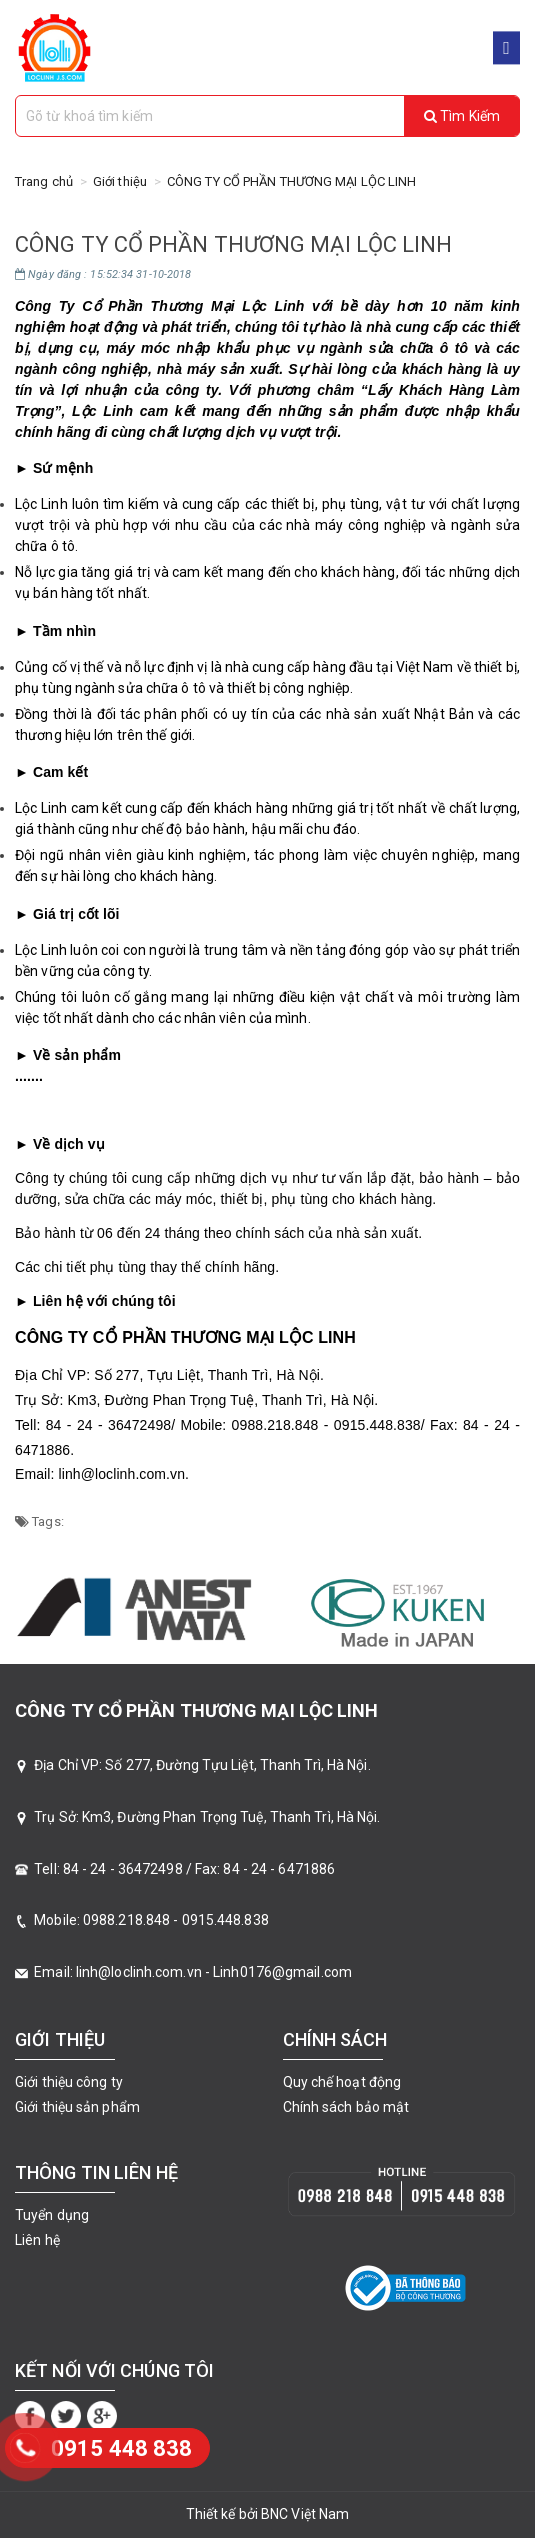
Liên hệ (37, 2240)
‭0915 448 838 (121, 2448)
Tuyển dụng (52, 2215)
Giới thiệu (120, 181)
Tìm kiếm (462, 116)
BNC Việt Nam (305, 2514)
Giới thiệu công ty (69, 2082)
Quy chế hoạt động (342, 2082)
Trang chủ (44, 181)
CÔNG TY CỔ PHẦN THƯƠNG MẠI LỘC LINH (292, 181)
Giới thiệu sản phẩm (77, 2107)
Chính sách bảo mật (346, 2107)
